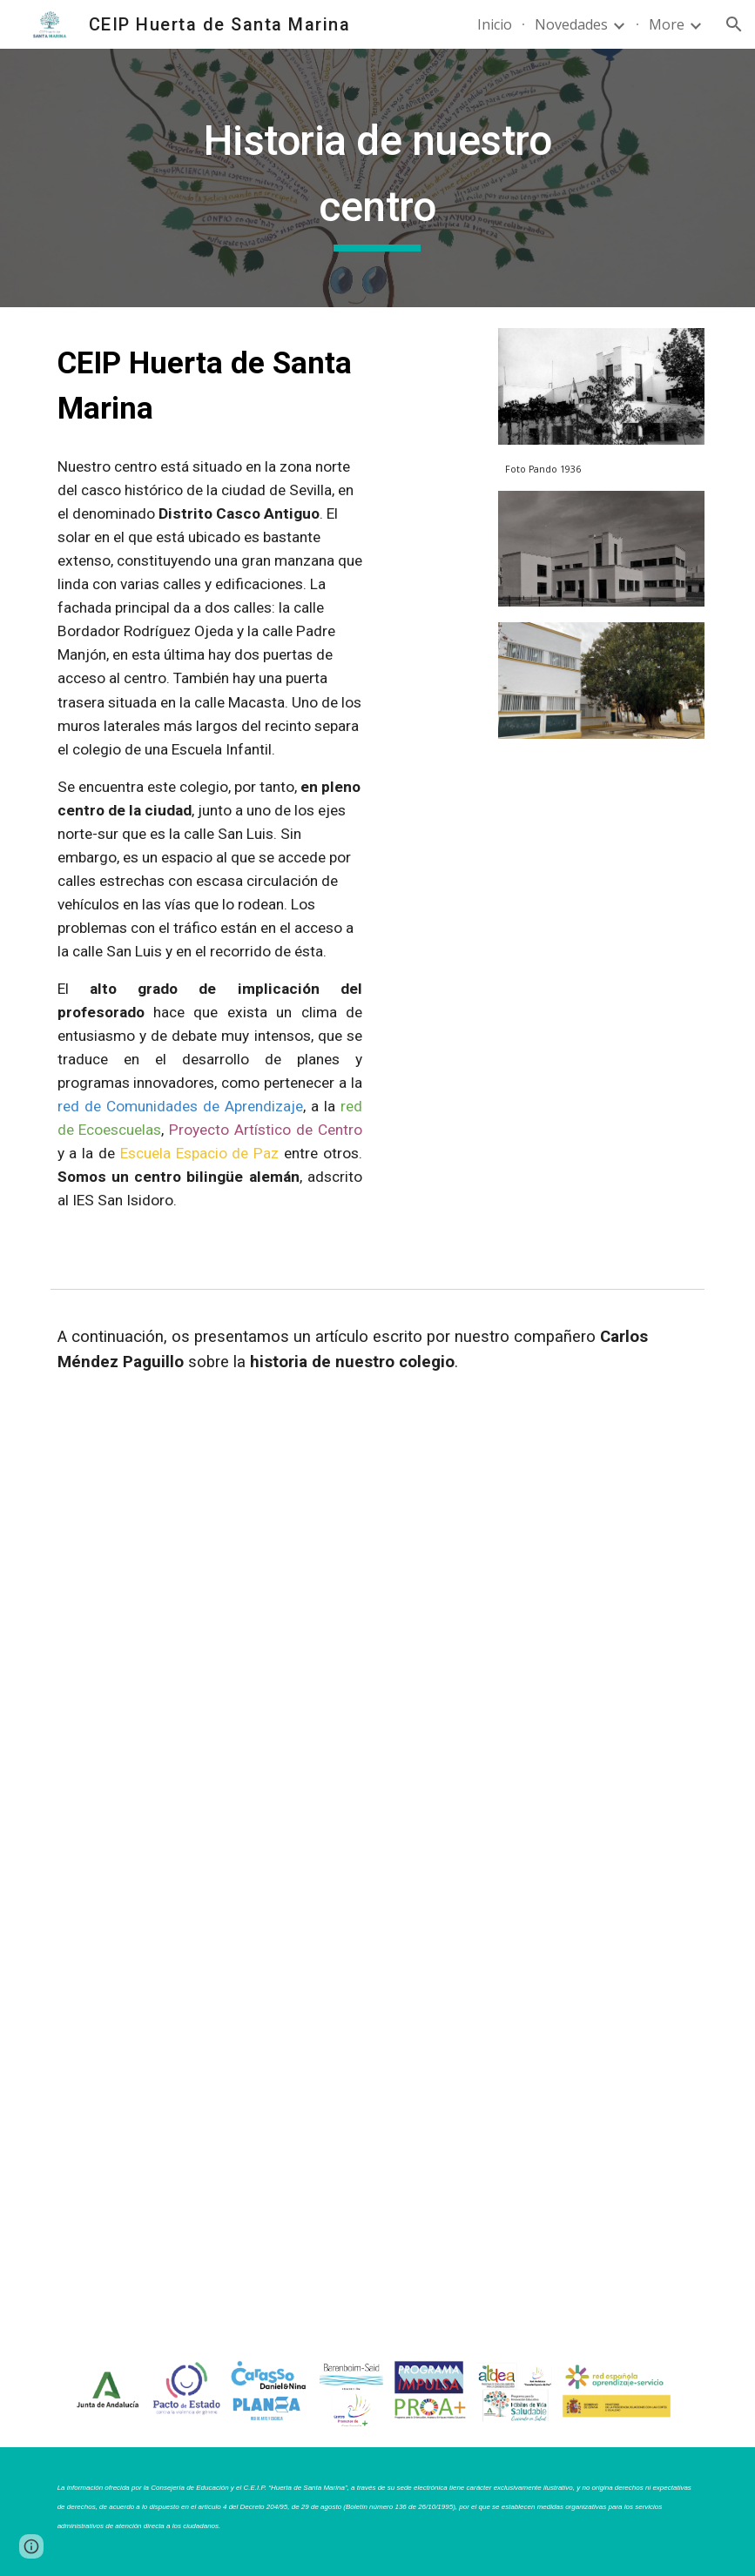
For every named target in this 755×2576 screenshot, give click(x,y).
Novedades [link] (571, 24)
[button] (734, 24)
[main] (377, 177)
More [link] (666, 24)
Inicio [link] (494, 24)
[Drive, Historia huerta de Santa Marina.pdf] (378, 1870)
